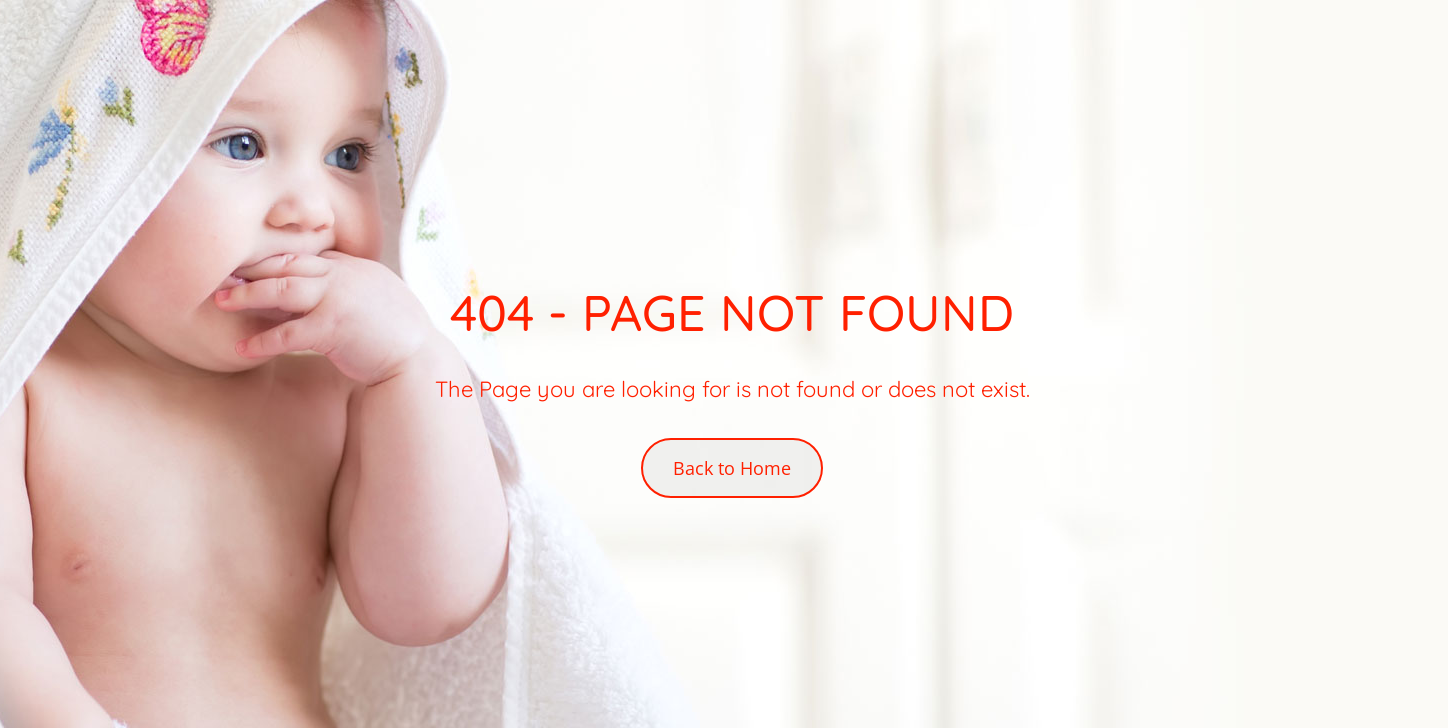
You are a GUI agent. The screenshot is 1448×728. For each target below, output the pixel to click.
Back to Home (732, 468)
